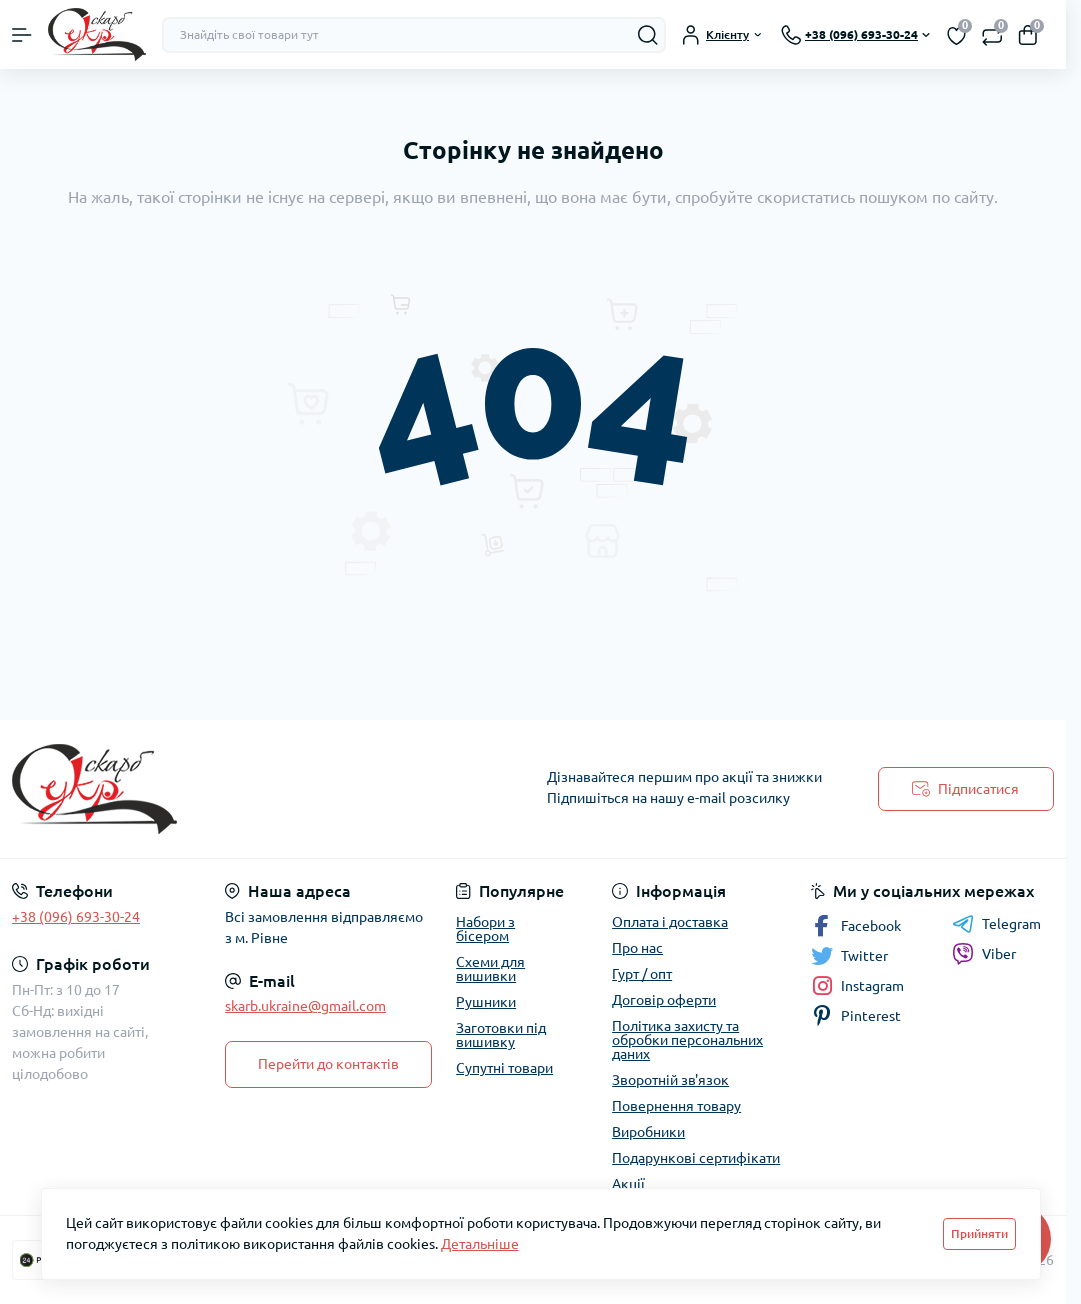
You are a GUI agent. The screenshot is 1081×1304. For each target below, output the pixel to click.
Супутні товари (504, 1068)
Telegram (996, 924)
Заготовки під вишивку (501, 1035)
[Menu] (22, 35)
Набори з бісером (485, 929)
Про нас (637, 948)
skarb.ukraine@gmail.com (305, 1006)
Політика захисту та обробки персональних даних (687, 1040)
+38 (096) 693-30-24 (76, 917)
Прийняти (979, 1233)
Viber (984, 954)
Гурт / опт (642, 974)
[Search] (648, 35)
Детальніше (480, 1244)
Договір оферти (664, 1000)
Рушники (486, 1002)
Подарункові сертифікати (696, 1158)
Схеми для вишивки (490, 969)
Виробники (648, 1132)
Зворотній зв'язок (670, 1080)
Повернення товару (676, 1106)
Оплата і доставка (670, 922)
